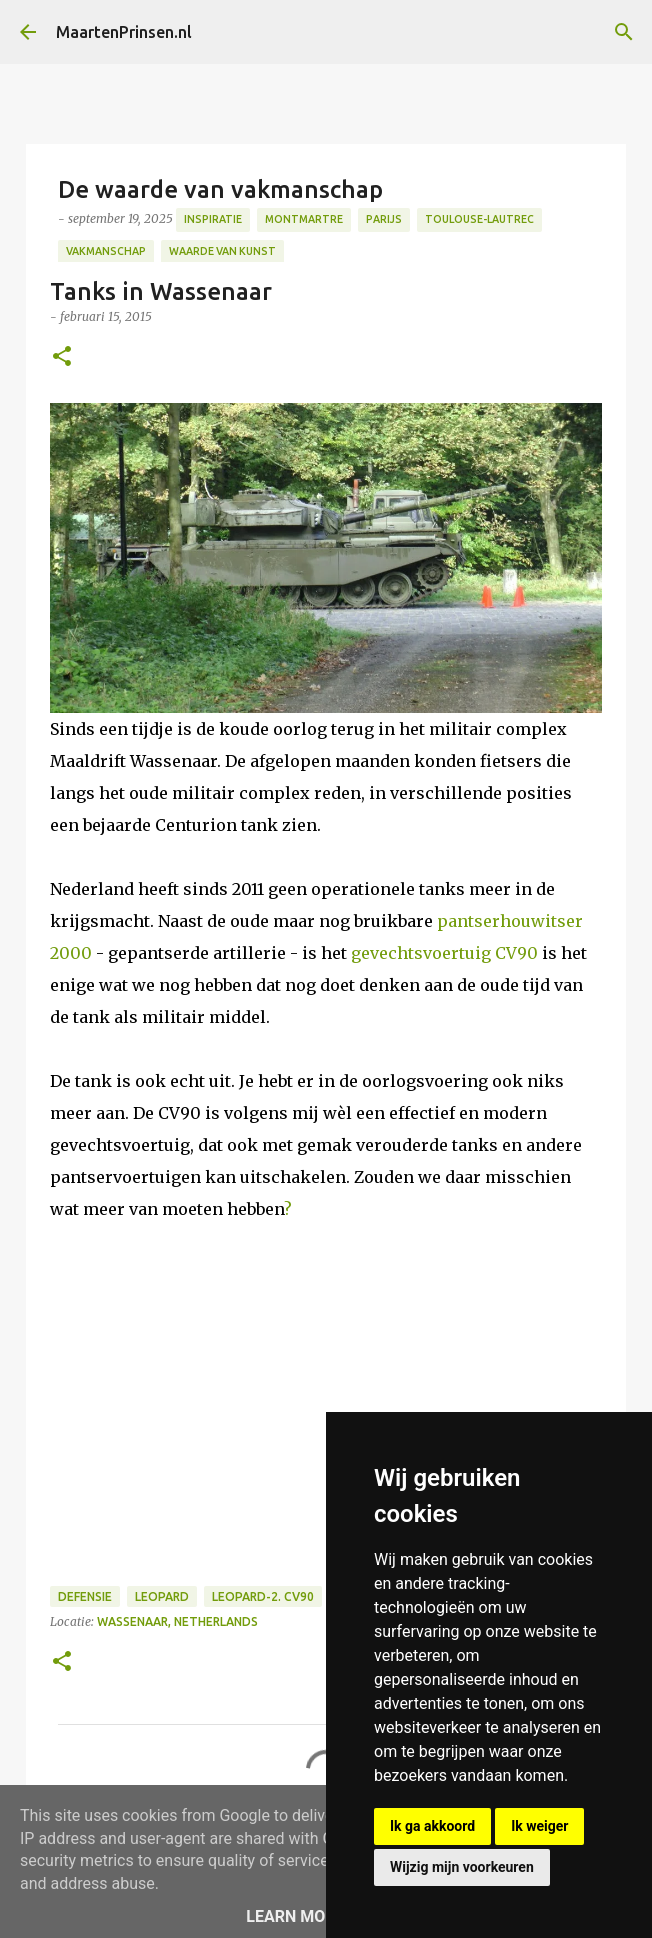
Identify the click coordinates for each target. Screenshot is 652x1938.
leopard (162, 1596)
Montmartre (304, 219)
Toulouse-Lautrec (479, 219)
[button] (62, 357)
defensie (85, 1596)
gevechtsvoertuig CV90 (446, 953)
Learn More (295, 1916)
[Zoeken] (624, 32)
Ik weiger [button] (539, 1826)
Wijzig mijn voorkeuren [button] (462, 1867)
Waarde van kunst (222, 251)
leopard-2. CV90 (263, 1596)
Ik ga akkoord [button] (432, 1826)
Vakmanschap (106, 251)
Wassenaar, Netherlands (177, 1621)
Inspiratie (213, 219)
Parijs (384, 219)
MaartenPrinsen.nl (124, 32)
